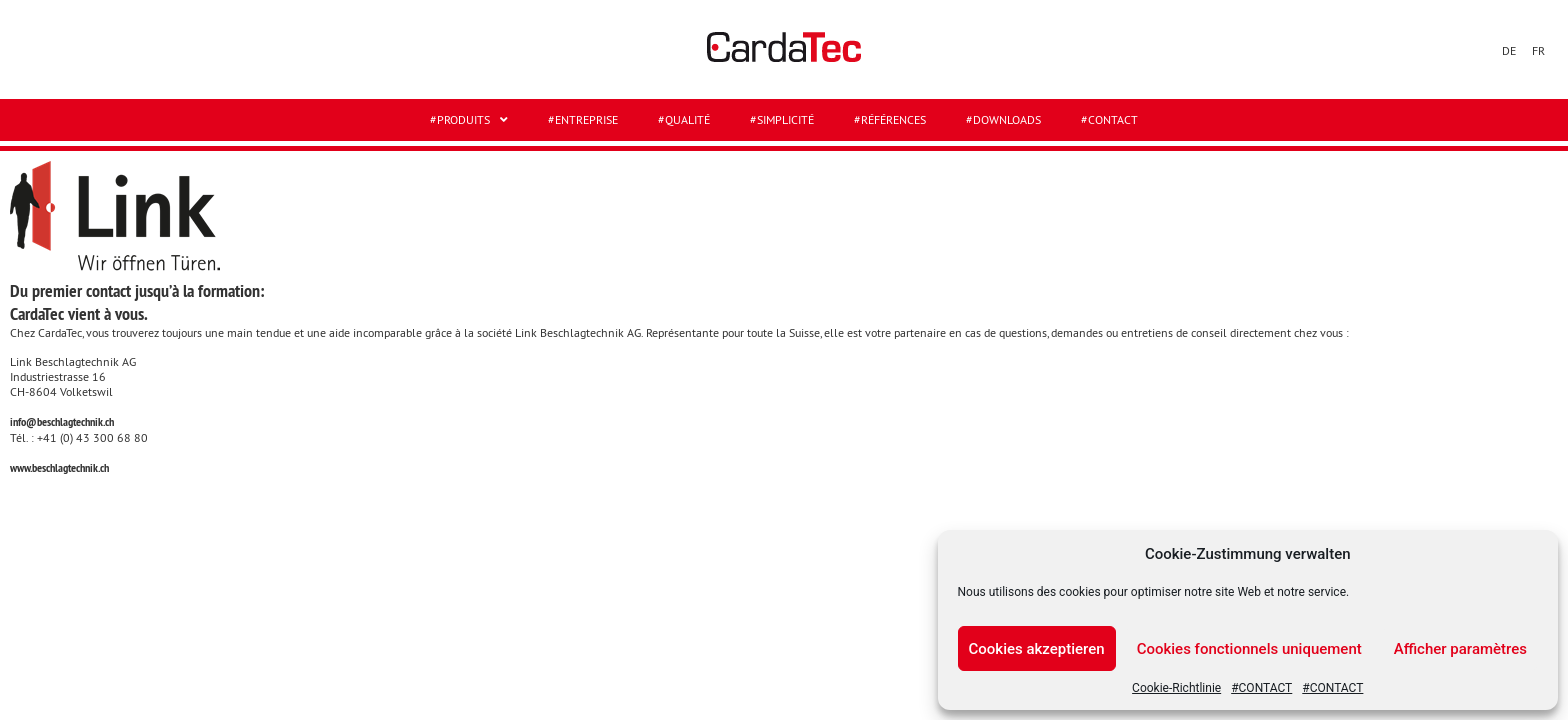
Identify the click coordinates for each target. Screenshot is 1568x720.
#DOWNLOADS (1003, 119)
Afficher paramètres (1460, 649)
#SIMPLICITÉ (782, 119)
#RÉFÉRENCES (890, 119)
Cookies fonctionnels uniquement (1249, 649)
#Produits (469, 120)
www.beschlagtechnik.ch (59, 468)
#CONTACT (1261, 688)
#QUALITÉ (684, 119)
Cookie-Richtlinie (1176, 688)
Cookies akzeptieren (1037, 649)
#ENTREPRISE (583, 119)
